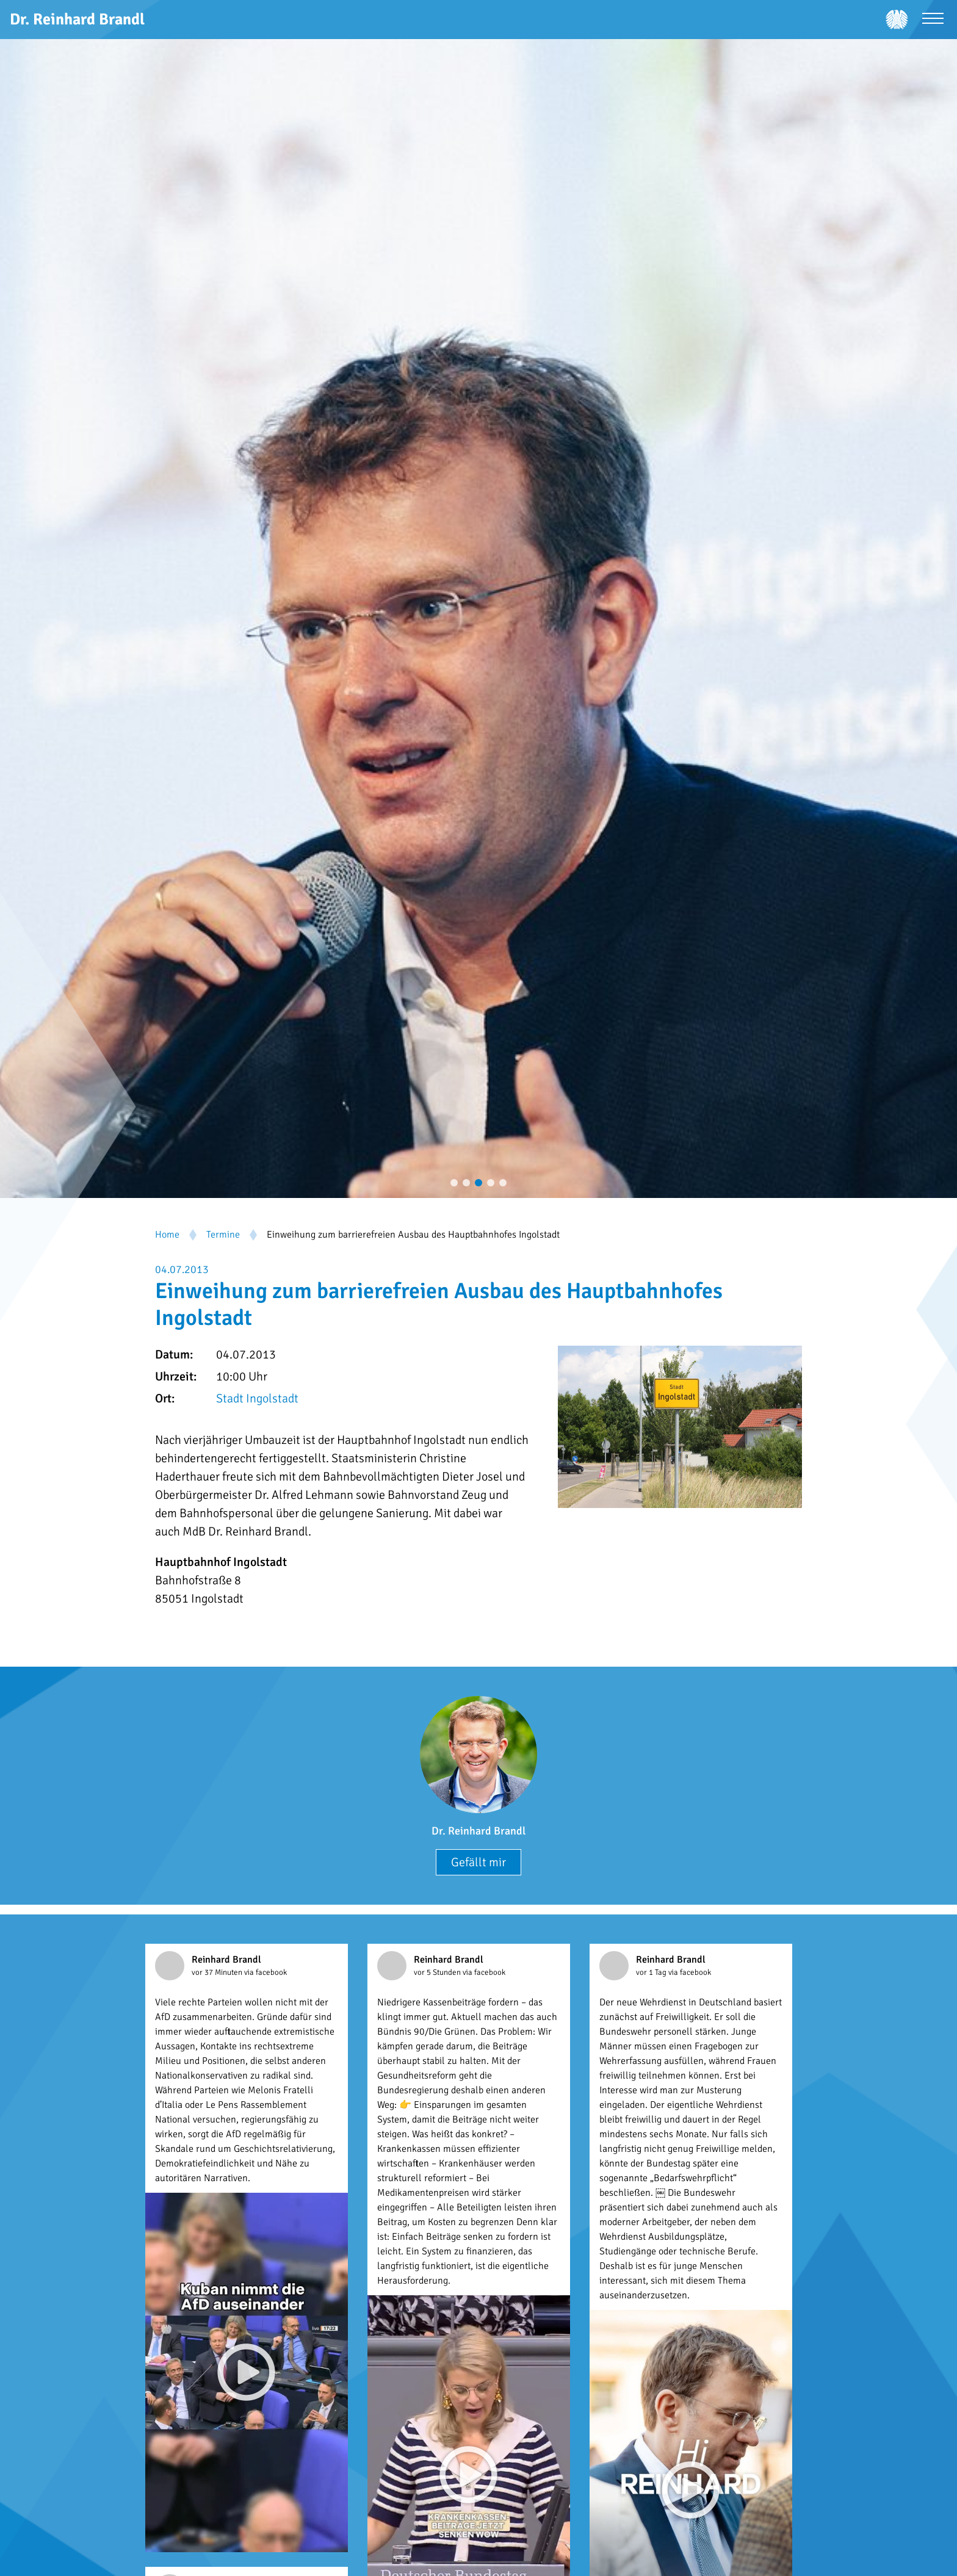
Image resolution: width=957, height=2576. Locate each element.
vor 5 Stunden (438, 1972)
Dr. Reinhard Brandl (478, 1831)
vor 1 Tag (652, 1972)
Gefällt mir (478, 1862)
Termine (223, 1234)
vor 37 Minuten (218, 1972)
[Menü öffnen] (933, 20)
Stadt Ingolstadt (257, 1398)
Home (167, 1234)
